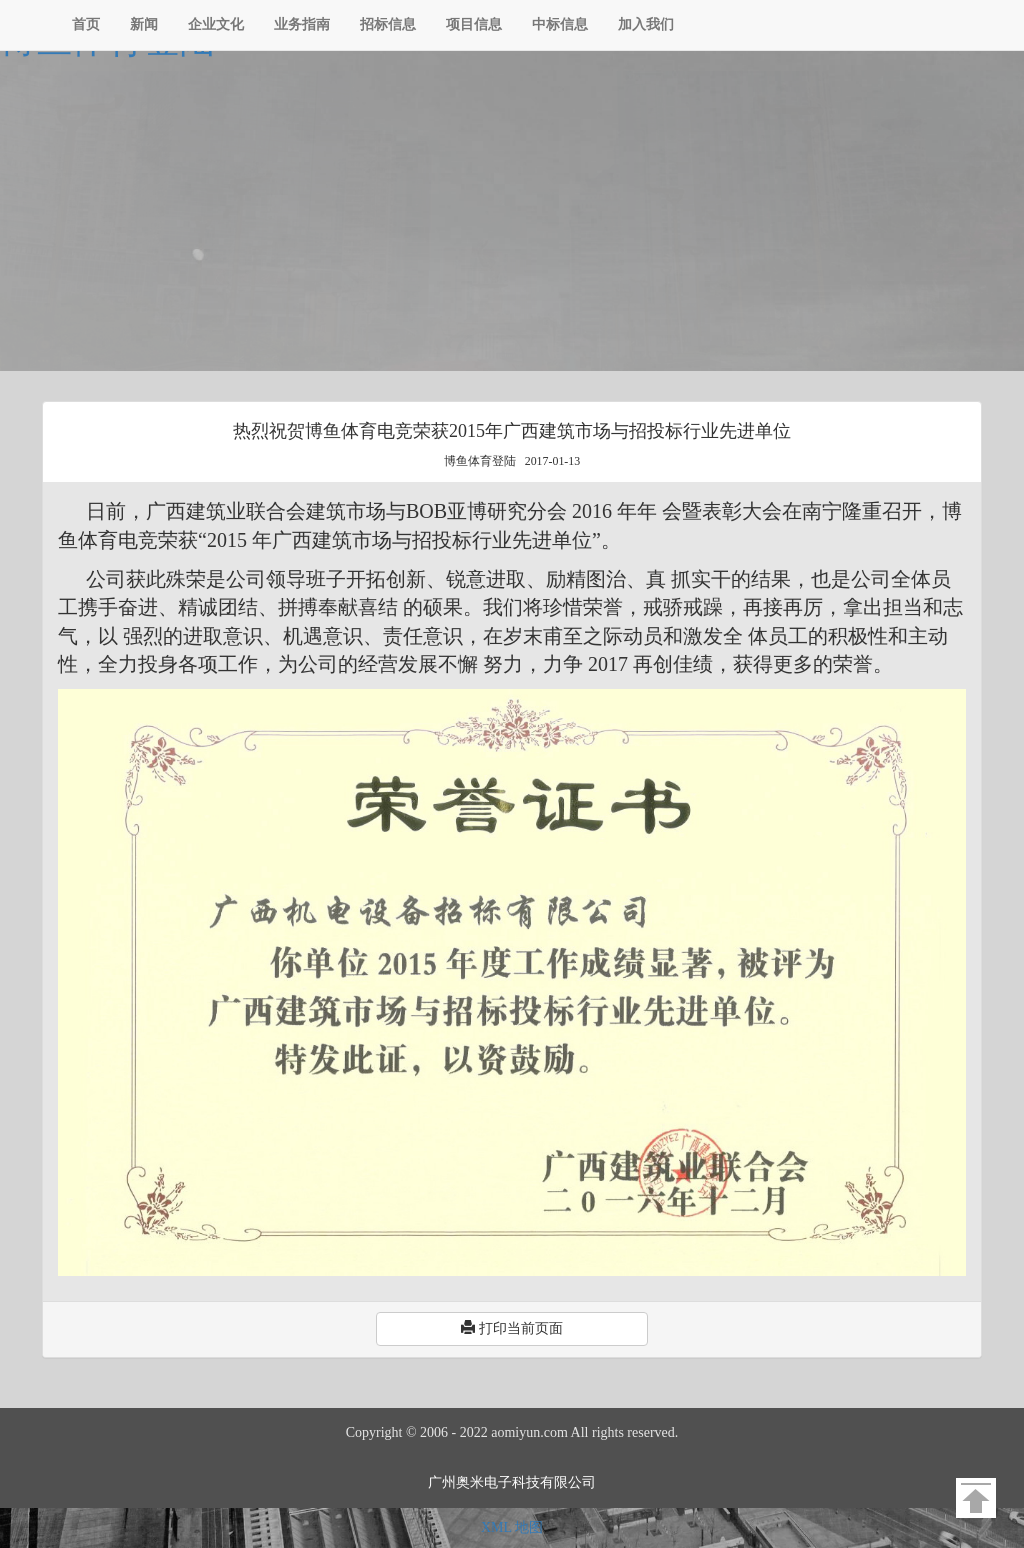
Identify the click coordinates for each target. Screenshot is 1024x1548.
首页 (86, 24)
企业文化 (216, 24)
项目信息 (474, 24)
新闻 (144, 24)
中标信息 (560, 24)
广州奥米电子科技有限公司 (512, 1482)
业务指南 (302, 24)
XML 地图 (512, 1527)
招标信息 (388, 24)
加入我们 (646, 24)
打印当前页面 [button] (512, 1328)
